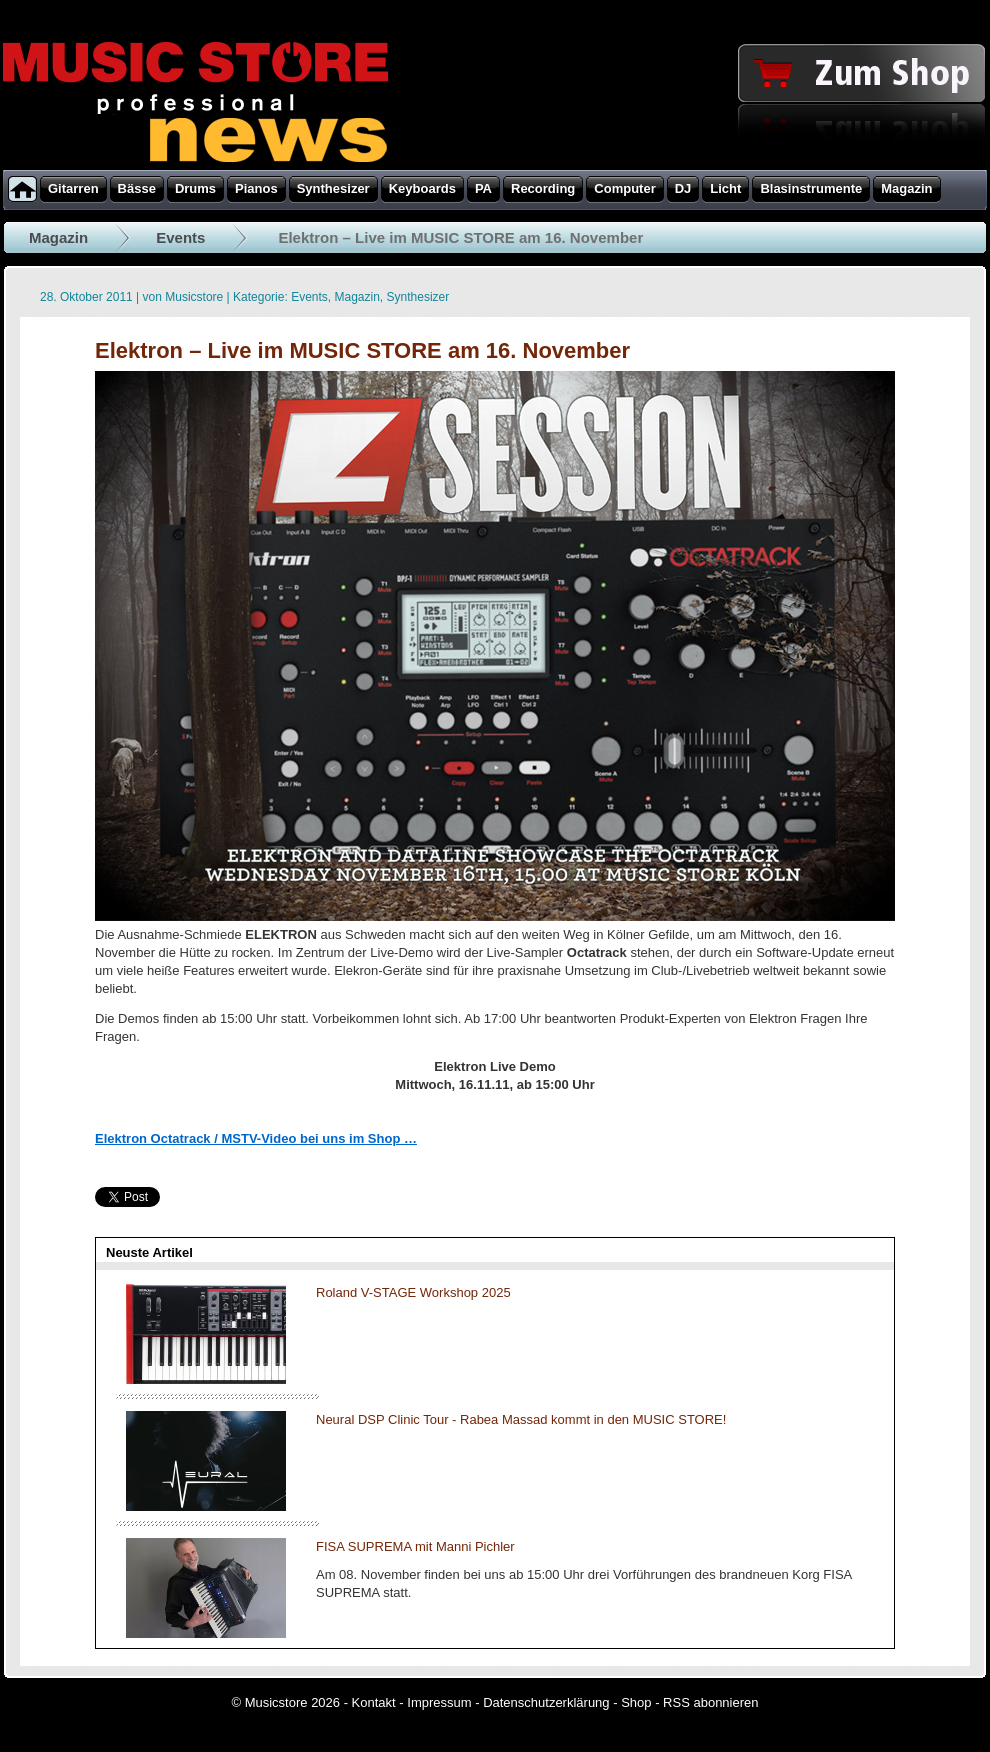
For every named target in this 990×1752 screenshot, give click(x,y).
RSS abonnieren (710, 1702)
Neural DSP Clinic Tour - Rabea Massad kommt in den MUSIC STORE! (521, 1419)
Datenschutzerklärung (546, 1702)
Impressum (439, 1702)
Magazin (58, 237)
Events (180, 237)
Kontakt (374, 1702)
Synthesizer (418, 297)
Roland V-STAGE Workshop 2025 (413, 1292)
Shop (636, 1702)
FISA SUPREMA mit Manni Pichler (415, 1546)
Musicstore (194, 297)
